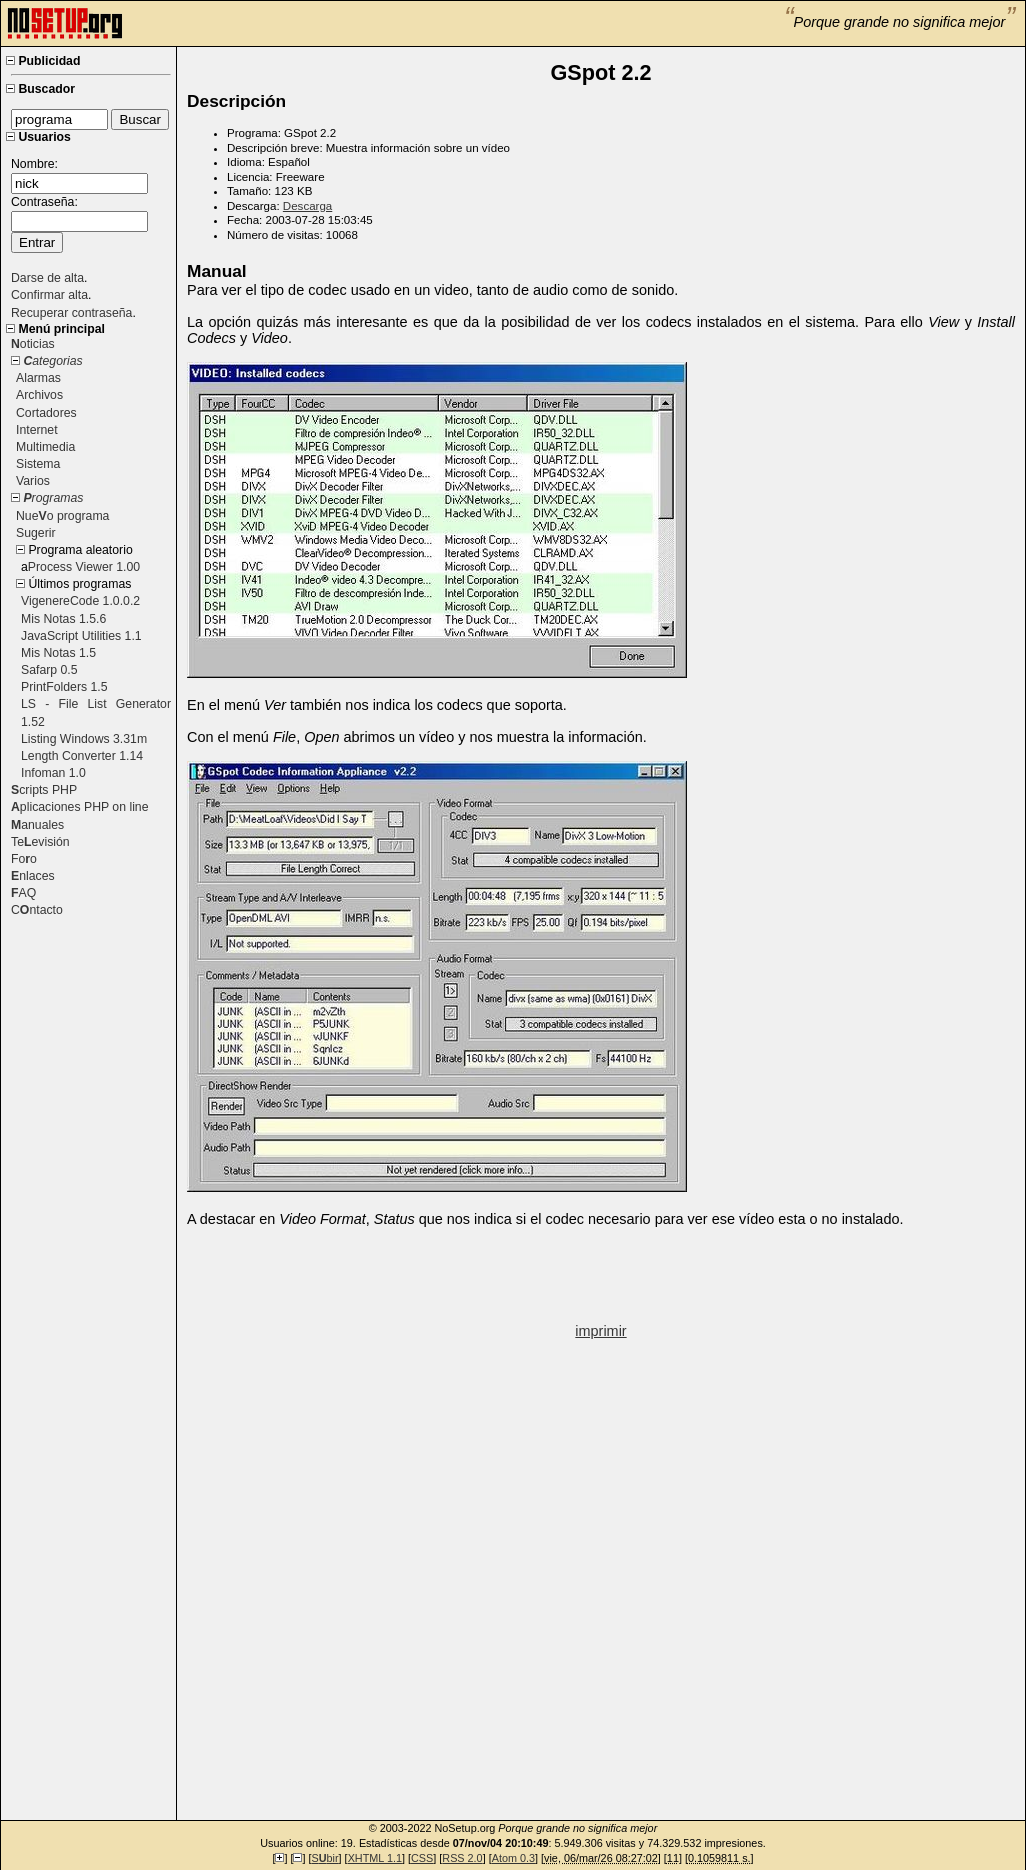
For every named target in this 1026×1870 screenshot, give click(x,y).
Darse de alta (47, 278)
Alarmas (38, 378)
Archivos (39, 395)
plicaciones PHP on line (80, 807)
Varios (33, 481)
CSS (422, 1858)
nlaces (33, 876)
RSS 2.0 (462, 1858)
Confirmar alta (49, 295)
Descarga (307, 206)
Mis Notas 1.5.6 (63, 619)
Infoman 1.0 (53, 773)
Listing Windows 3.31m (84, 739)
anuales (37, 825)
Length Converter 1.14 (82, 756)
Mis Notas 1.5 (58, 653)
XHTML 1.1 (375, 1858)
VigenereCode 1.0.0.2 (80, 601)
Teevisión (40, 842)
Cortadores (46, 413)
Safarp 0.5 (49, 670)
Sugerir (36, 533)
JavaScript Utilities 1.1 (81, 636)
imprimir (600, 1331)
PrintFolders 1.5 (64, 687)
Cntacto (37, 910)
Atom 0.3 (513, 1858)
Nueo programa (62, 516)
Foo (24, 859)
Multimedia (45, 447)
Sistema (38, 464)
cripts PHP (44, 790)
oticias (33, 344)
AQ (23, 893)
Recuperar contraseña (71, 313)
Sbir (324, 1858)
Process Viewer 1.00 (84, 567)
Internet (37, 430)
